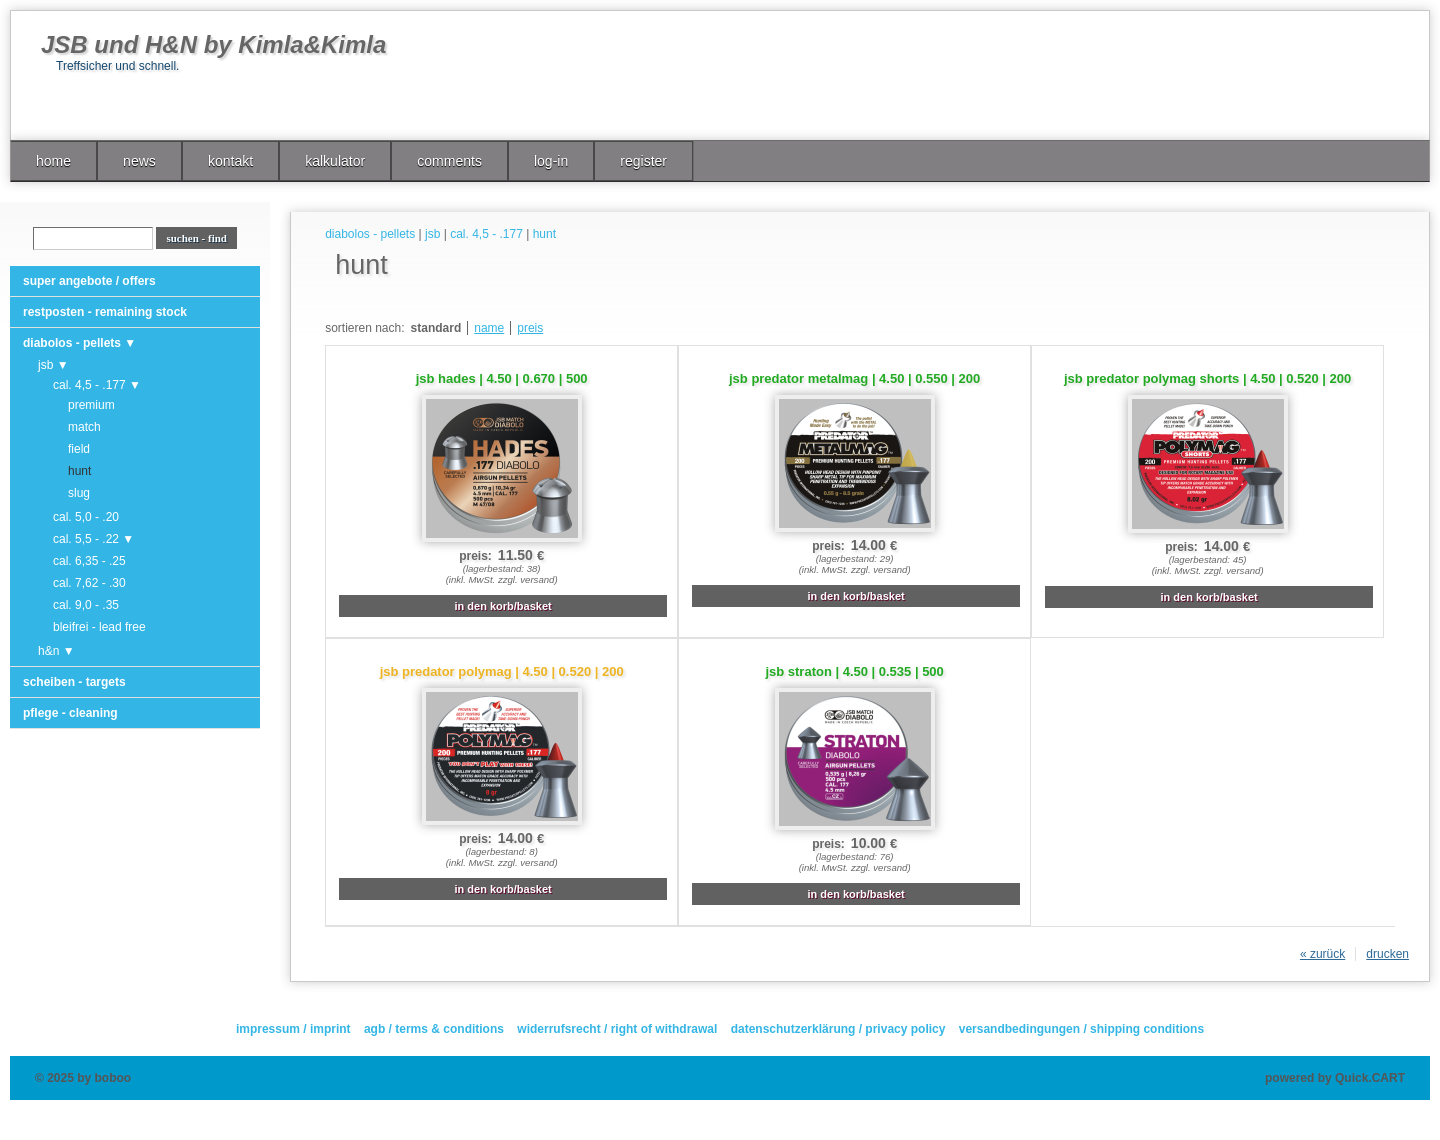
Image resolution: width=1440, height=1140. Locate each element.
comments (449, 161)
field (79, 449)
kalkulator (335, 161)
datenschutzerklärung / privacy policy (838, 1029)
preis (530, 328)
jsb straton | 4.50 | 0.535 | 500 (854, 671)
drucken (1387, 954)
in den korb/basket (503, 606)
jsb (432, 234)
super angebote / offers (89, 281)
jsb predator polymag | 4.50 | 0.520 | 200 (502, 671)
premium (91, 405)
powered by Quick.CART (1335, 1078)
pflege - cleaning (70, 713)
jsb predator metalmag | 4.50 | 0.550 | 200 (854, 378)
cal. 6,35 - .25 (89, 561)
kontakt (230, 161)
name (489, 328)
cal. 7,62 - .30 (89, 583)
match (84, 427)
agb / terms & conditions (434, 1029)
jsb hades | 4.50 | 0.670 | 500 (502, 378)
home (53, 161)
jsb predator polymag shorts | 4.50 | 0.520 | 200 (1207, 378)
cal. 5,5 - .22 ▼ (93, 539)
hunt (79, 471)
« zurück (1322, 954)
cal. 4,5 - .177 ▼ (97, 385)
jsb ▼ (53, 365)
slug (79, 493)
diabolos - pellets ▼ (79, 343)
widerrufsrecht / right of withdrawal (617, 1029)
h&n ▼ (56, 651)
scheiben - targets (74, 682)
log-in (551, 161)
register (643, 161)
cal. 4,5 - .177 (486, 234)
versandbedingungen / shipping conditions (1081, 1029)
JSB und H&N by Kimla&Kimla (213, 44)
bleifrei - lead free (99, 627)
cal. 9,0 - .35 (86, 605)
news (139, 161)
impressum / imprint (293, 1029)
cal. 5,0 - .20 (86, 517)
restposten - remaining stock (105, 312)
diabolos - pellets (370, 234)
